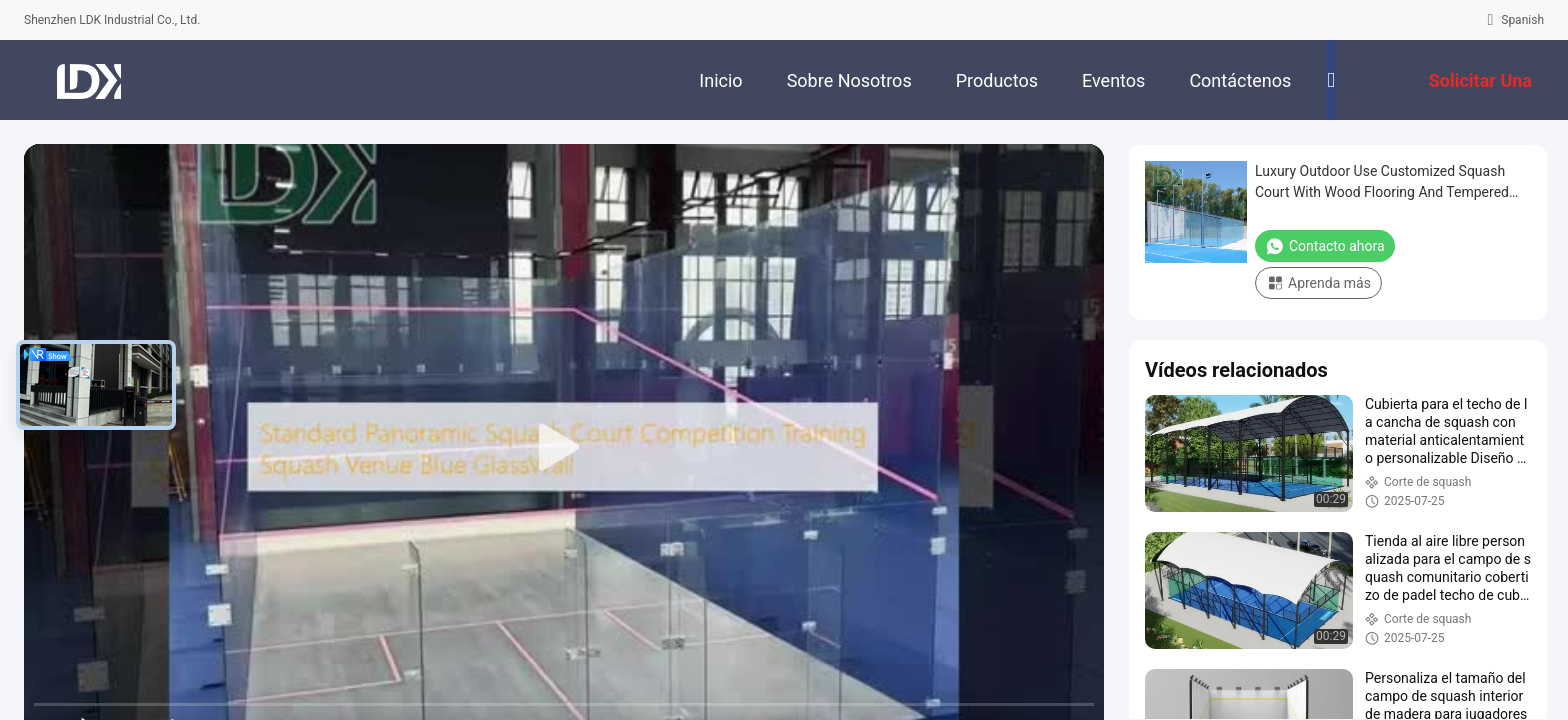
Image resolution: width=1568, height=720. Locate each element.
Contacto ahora (1325, 246)
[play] (564, 448)
